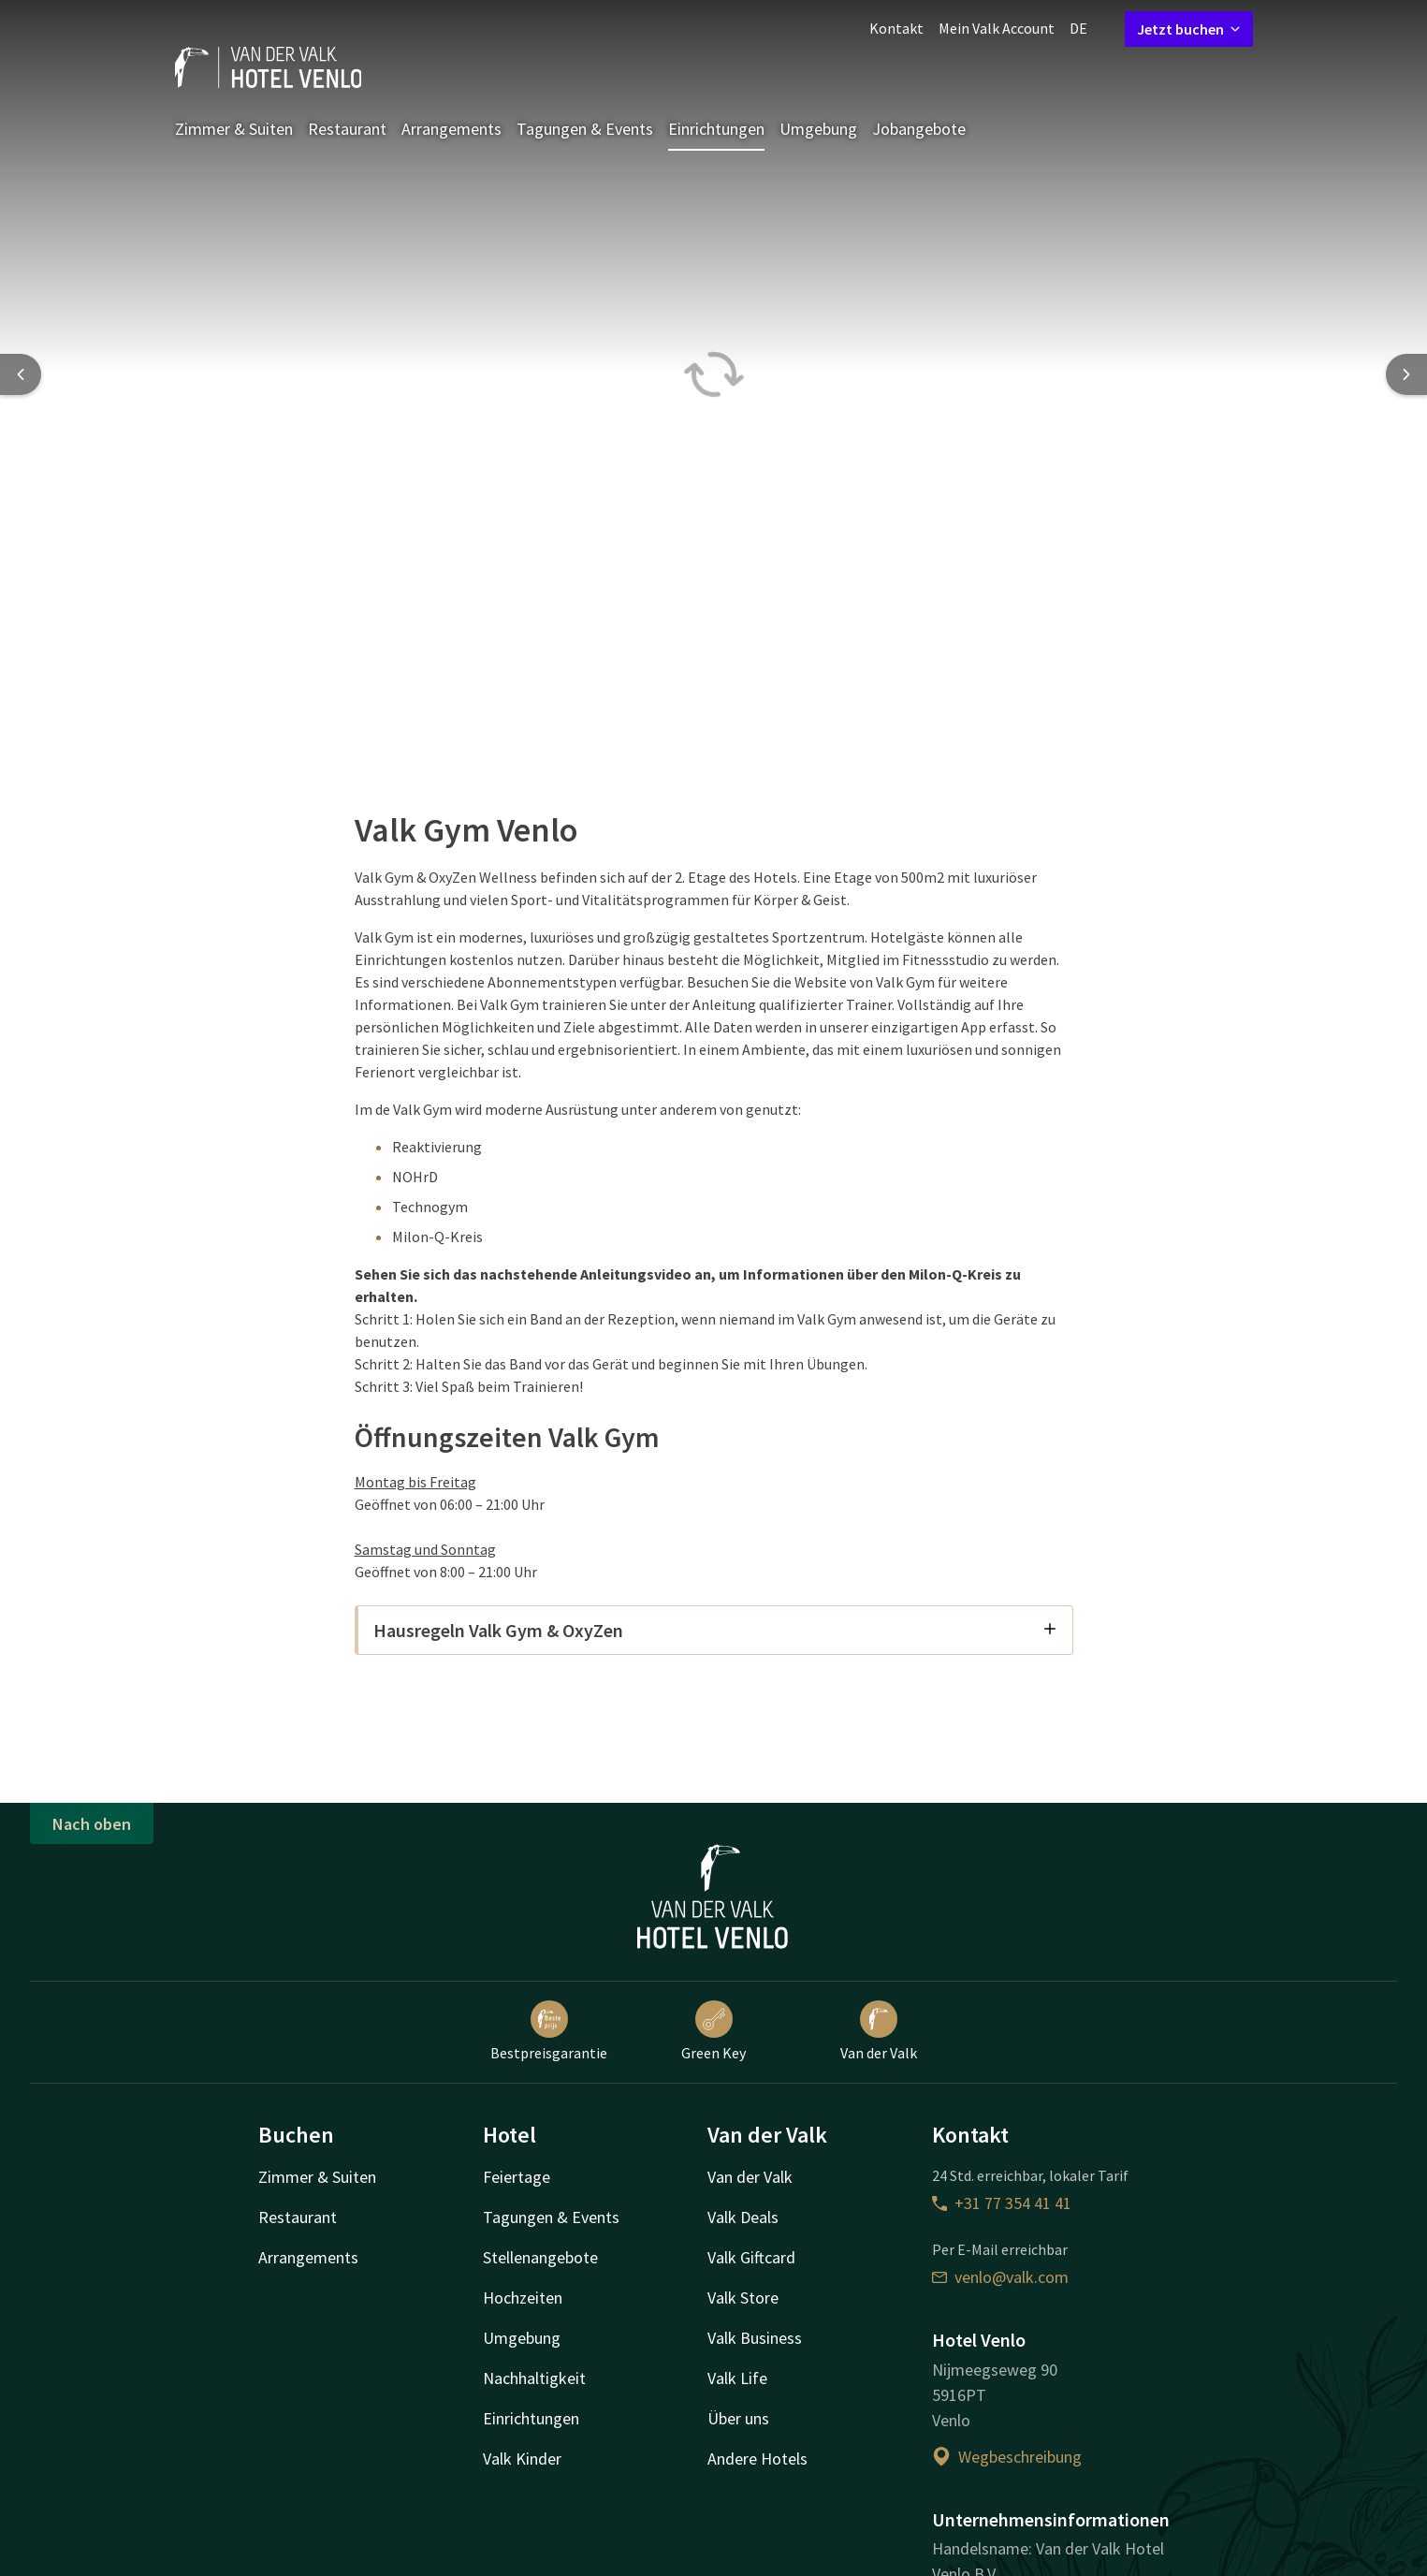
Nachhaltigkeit (534, 2378)
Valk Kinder (522, 2458)
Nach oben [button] (91, 1824)
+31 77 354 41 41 (1001, 2203)
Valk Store (743, 2297)
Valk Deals (743, 2217)
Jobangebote (919, 128)
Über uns (738, 2418)
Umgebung (818, 128)
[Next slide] (1406, 374)
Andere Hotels (757, 2458)
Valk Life (737, 2378)
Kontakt (896, 28)
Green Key (713, 2031)
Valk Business (754, 2338)
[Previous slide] (20, 374)
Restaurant (347, 128)
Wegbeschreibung (1007, 2456)
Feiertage (516, 2177)
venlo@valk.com (1000, 2277)
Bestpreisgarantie (548, 2031)
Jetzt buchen (1189, 29)
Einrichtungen (716, 128)
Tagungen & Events (585, 128)
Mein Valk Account (997, 28)
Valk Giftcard (751, 2257)
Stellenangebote (540, 2257)
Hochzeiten (522, 2297)
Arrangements (451, 128)
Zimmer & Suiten (234, 128)
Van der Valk (878, 2031)
